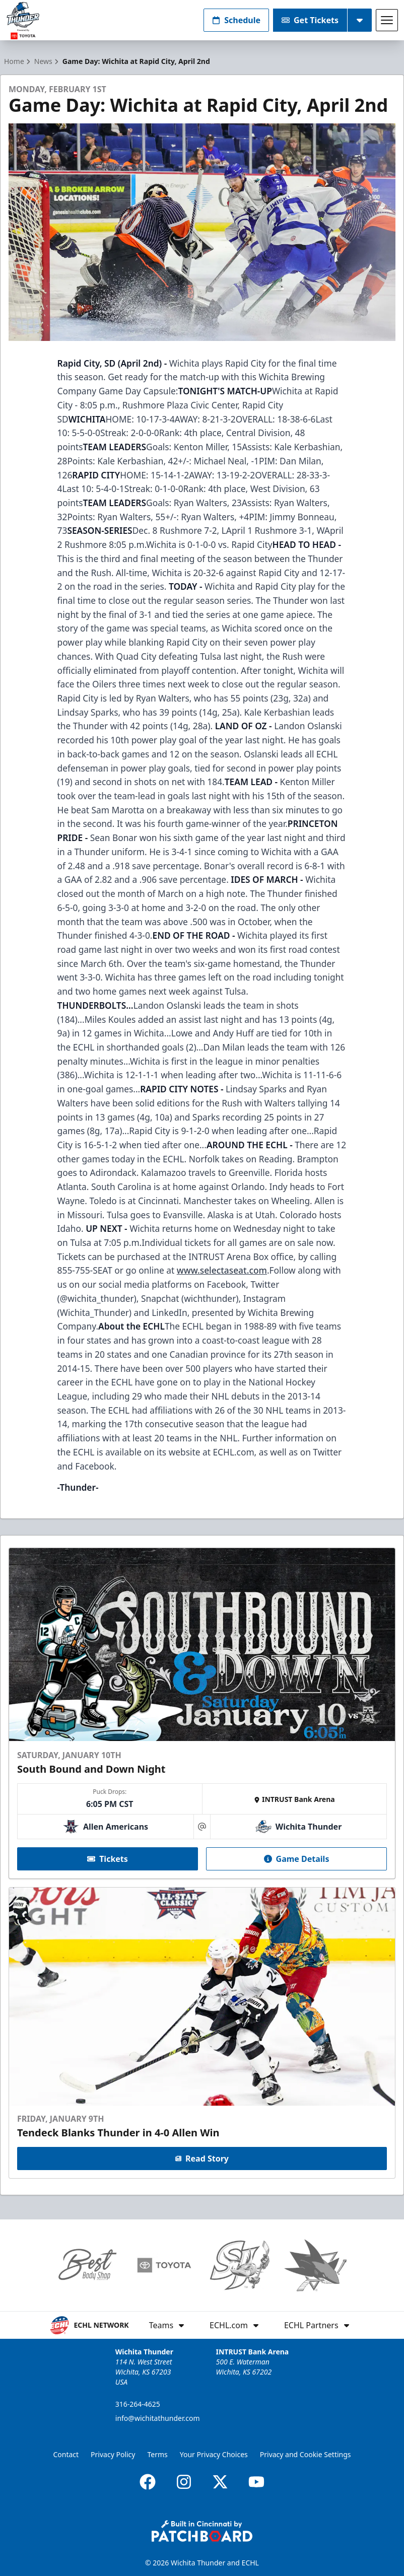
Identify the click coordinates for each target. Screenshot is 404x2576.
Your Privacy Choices (214, 2454)
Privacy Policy (113, 2454)
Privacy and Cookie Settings (305, 2454)
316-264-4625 (137, 2404)
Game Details (296, 1858)
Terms (157, 2454)
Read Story (202, 2158)
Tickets (107, 1858)
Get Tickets (310, 20)
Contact (66, 2454)
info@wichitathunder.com (157, 2418)
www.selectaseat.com (222, 1270)
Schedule (236, 20)
